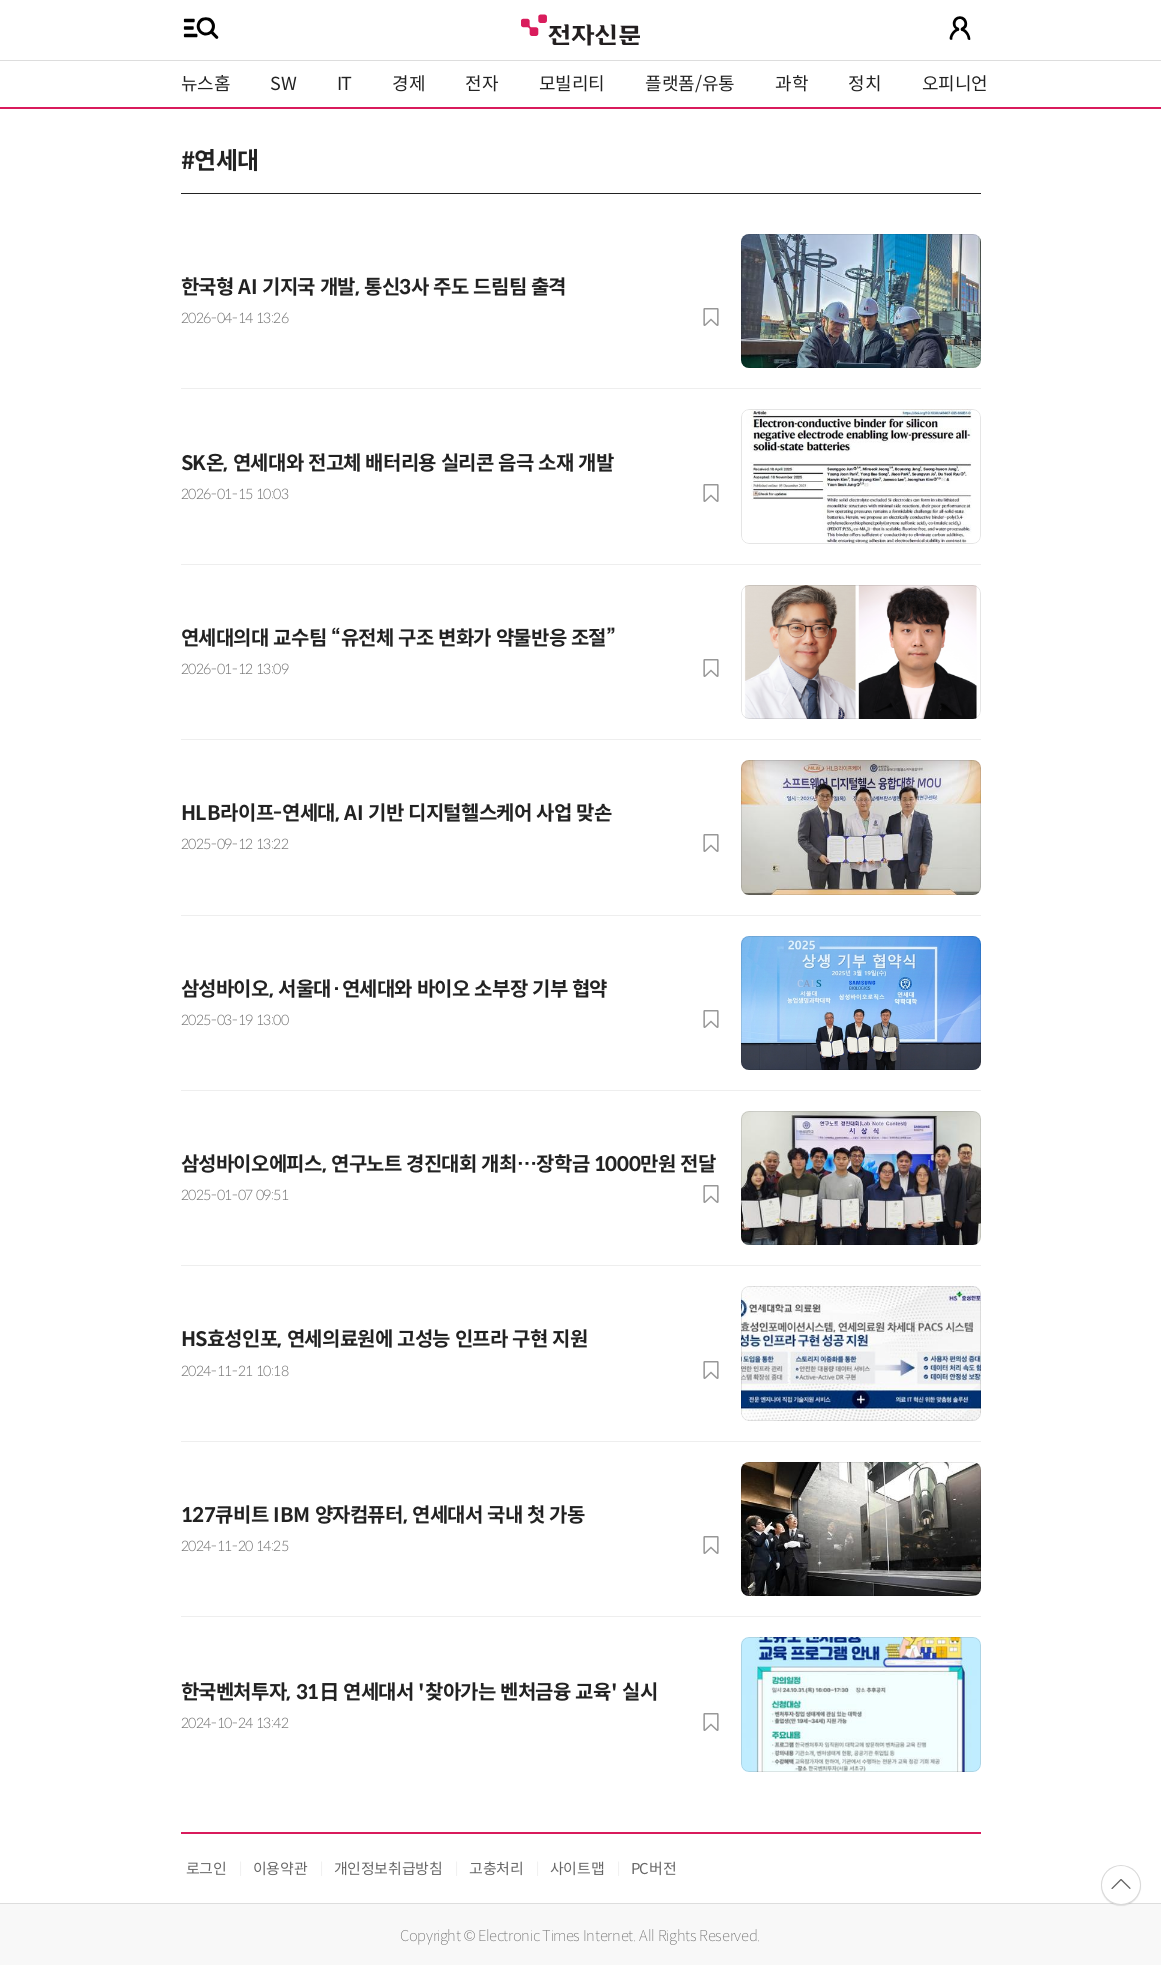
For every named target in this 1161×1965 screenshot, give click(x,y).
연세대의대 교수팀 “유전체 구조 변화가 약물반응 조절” (398, 638)
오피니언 (955, 84)
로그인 (206, 1868)
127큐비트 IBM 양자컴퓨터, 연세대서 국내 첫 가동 (383, 1515)
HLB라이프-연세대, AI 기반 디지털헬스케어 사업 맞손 (396, 813)
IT (344, 84)
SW (283, 84)
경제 (408, 84)
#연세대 (220, 161)
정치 (864, 84)
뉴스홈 (206, 84)
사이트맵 (577, 1868)
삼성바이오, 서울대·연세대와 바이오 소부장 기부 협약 (394, 989)
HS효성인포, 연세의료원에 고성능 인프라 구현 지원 (384, 1339)
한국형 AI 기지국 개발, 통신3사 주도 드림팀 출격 (374, 287)
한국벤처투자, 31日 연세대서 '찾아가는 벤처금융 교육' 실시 (419, 1692)
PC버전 (654, 1868)
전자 (481, 84)
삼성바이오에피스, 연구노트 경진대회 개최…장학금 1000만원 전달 (448, 1164)
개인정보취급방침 (388, 1868)
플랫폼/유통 (690, 84)
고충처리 (496, 1868)
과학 (791, 84)
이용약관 (280, 1868)
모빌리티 (572, 84)
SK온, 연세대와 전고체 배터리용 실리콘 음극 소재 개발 (397, 463)
